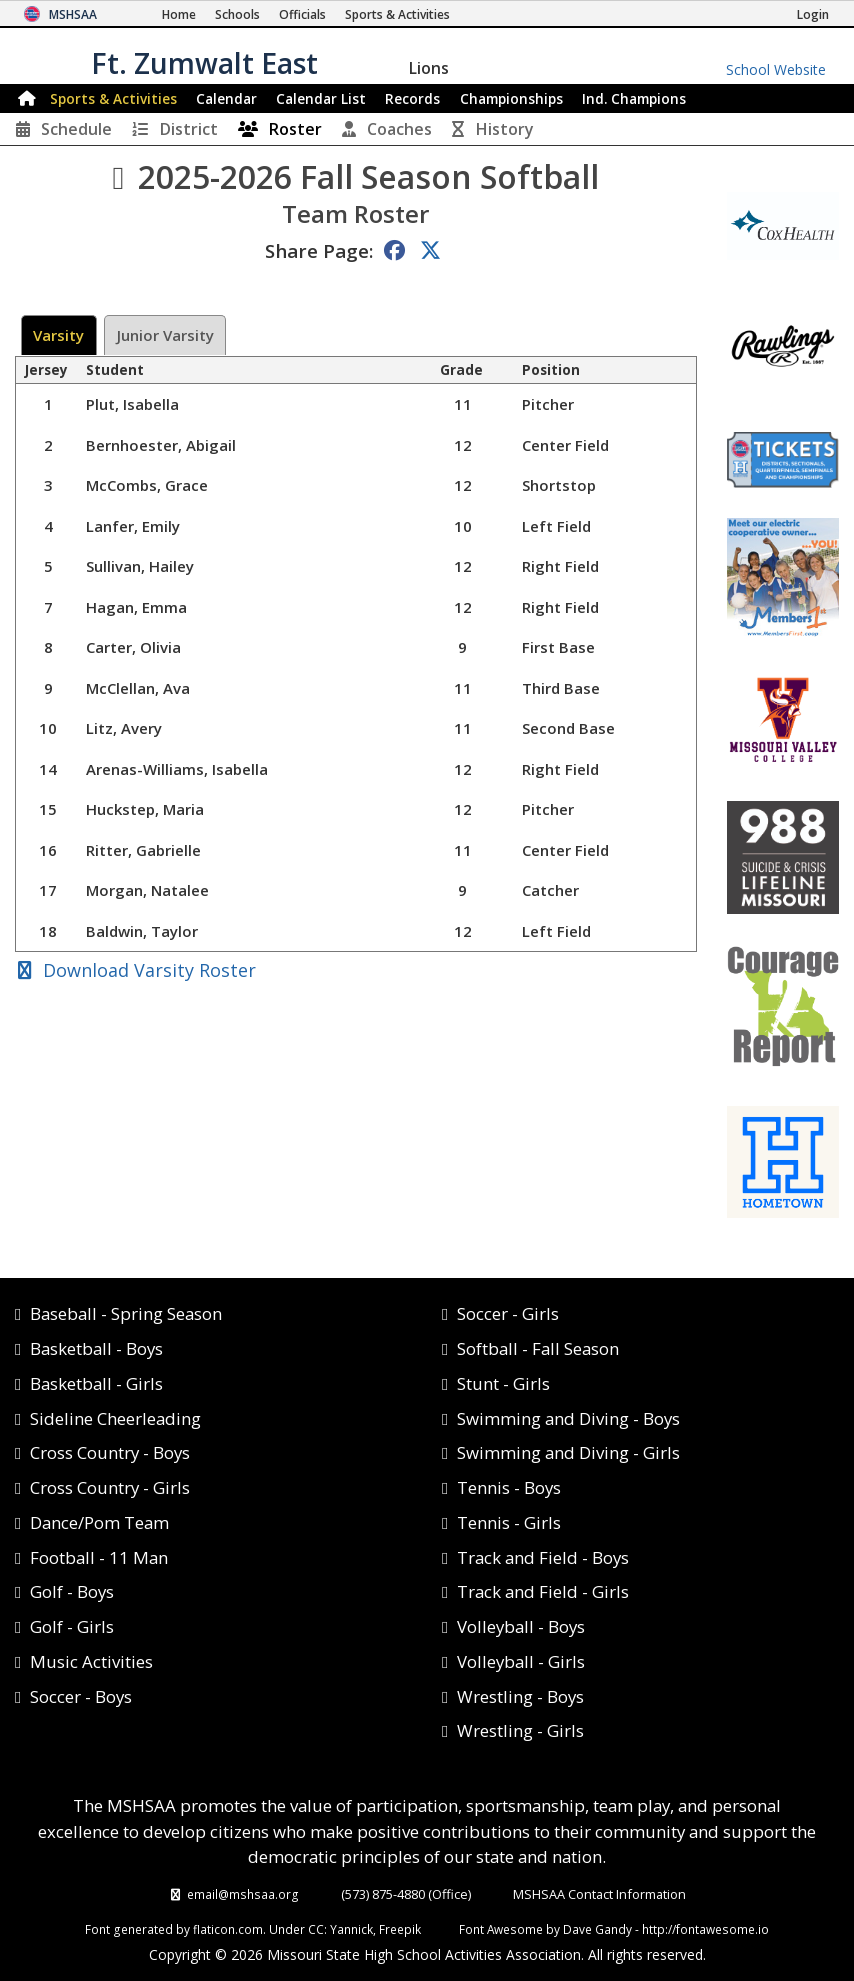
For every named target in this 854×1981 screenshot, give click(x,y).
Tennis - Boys (509, 1487)
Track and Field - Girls (543, 1591)
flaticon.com (228, 1929)
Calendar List (321, 98)
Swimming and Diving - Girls (568, 1452)
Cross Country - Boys (110, 1452)
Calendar (226, 98)
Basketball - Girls (96, 1383)
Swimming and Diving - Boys (568, 1418)
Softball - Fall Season (538, 1348)
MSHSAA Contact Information (599, 1894)
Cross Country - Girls (110, 1487)
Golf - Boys (72, 1591)
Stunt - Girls (503, 1383)
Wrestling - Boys (520, 1696)
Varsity (58, 335)
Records (412, 98)
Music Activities (91, 1661)
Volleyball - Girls (521, 1661)
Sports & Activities (113, 98)
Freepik (400, 1929)
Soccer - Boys (81, 1696)
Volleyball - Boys (521, 1626)
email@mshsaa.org (243, 1894)
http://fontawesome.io (705, 1929)
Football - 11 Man (99, 1557)
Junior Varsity (165, 335)
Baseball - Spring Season (126, 1313)
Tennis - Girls (509, 1522)
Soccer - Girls (508, 1313)
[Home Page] (179, 14)
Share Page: (319, 250)
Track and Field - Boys (543, 1557)
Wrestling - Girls (520, 1730)
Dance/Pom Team (99, 1522)
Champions (634, 98)
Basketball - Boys (96, 1348)
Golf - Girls (72, 1626)
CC (316, 1929)
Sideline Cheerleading (115, 1418)
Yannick (351, 1929)
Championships (511, 98)
